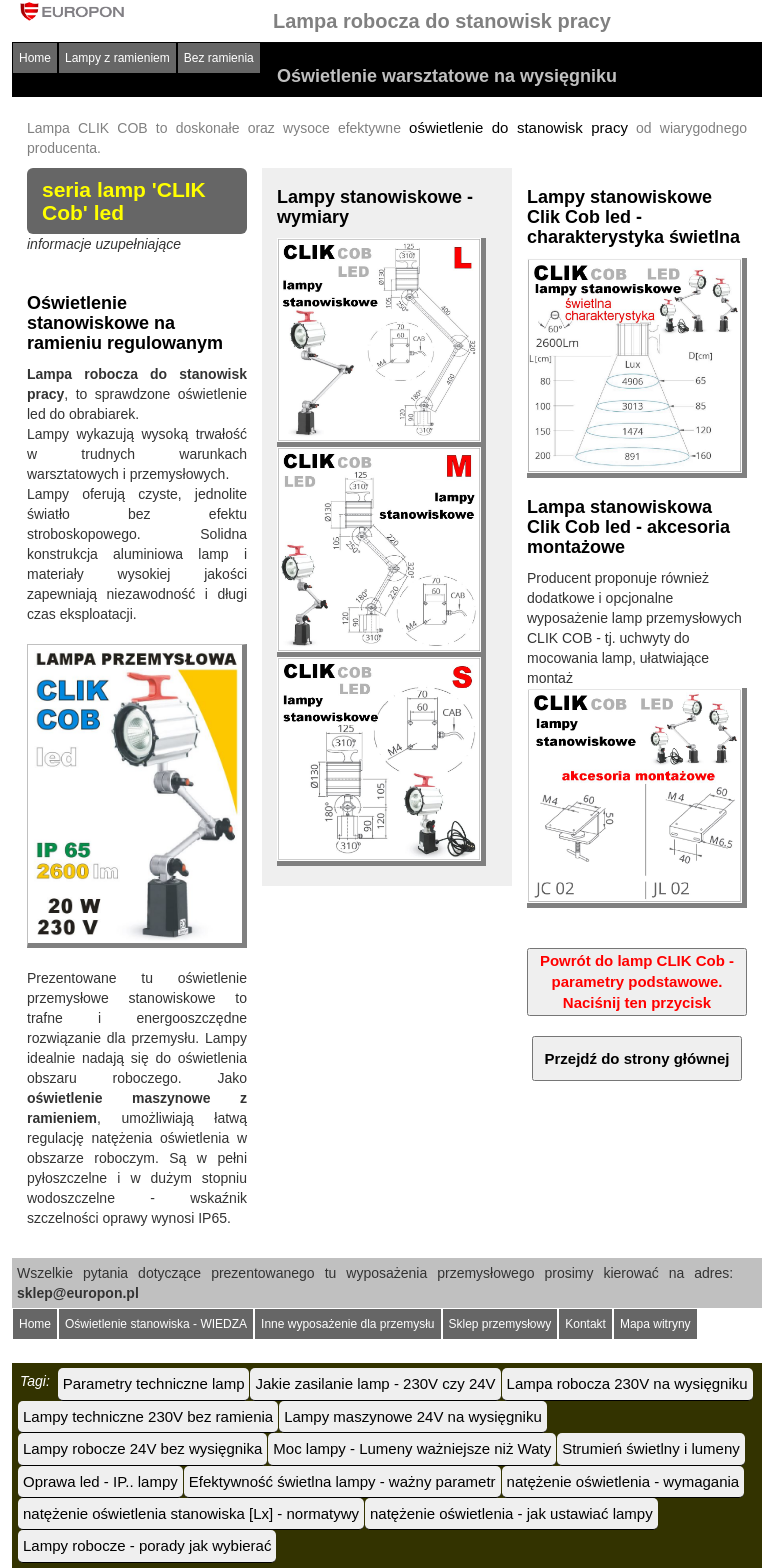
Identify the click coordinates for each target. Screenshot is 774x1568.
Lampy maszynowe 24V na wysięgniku (413, 1416)
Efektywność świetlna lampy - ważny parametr (342, 1481)
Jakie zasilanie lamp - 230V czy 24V (375, 1383)
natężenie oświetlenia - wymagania (623, 1481)
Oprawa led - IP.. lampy (100, 1481)
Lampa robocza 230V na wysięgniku (627, 1383)
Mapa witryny (655, 1324)
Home (35, 58)
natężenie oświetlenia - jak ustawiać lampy (511, 1513)
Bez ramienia (219, 58)
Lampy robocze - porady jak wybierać (147, 1545)
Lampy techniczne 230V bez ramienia (148, 1416)
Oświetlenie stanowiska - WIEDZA (156, 1324)
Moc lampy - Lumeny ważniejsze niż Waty (412, 1448)
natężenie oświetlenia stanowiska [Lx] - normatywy (191, 1513)
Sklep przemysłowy (500, 1324)
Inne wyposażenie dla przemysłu (347, 1324)
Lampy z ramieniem (117, 58)
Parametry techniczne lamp (154, 1383)
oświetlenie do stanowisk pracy (518, 127)
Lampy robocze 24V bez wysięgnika (142, 1448)
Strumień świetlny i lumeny (651, 1448)
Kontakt (585, 1324)
